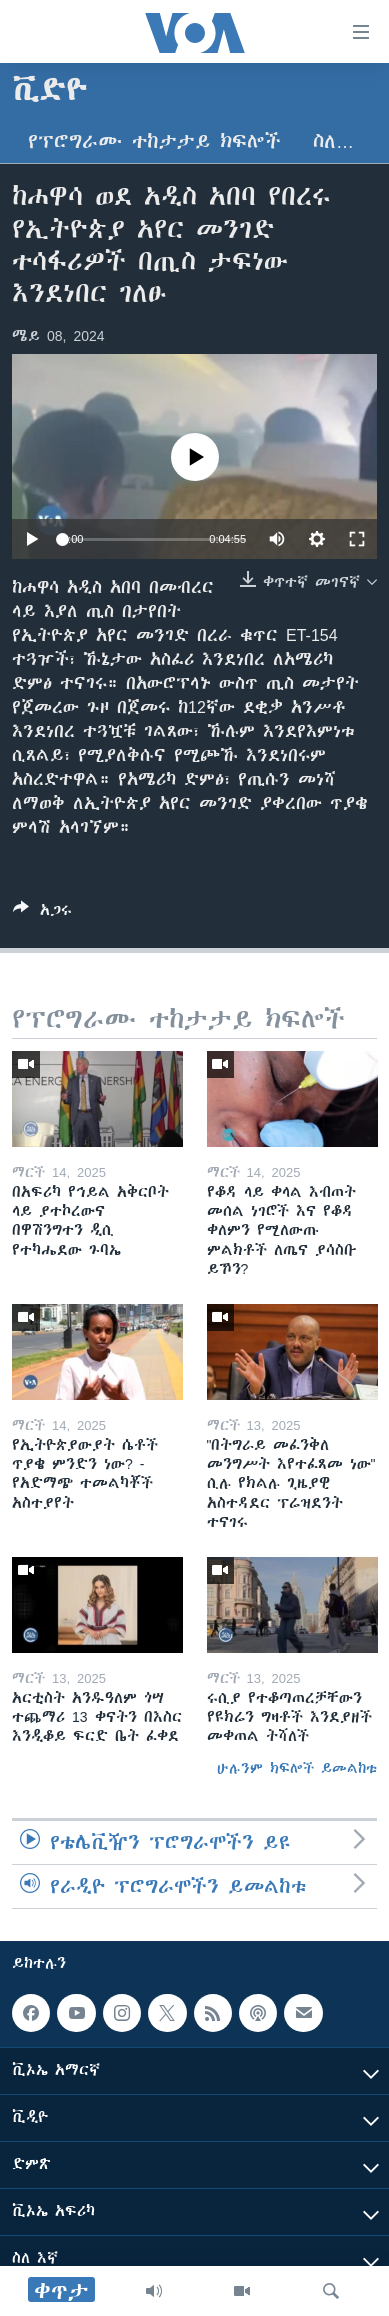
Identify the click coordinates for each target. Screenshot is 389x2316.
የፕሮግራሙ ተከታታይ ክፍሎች (154, 141)
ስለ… (333, 141)
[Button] (42, 913)
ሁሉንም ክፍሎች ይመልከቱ (297, 1768)
